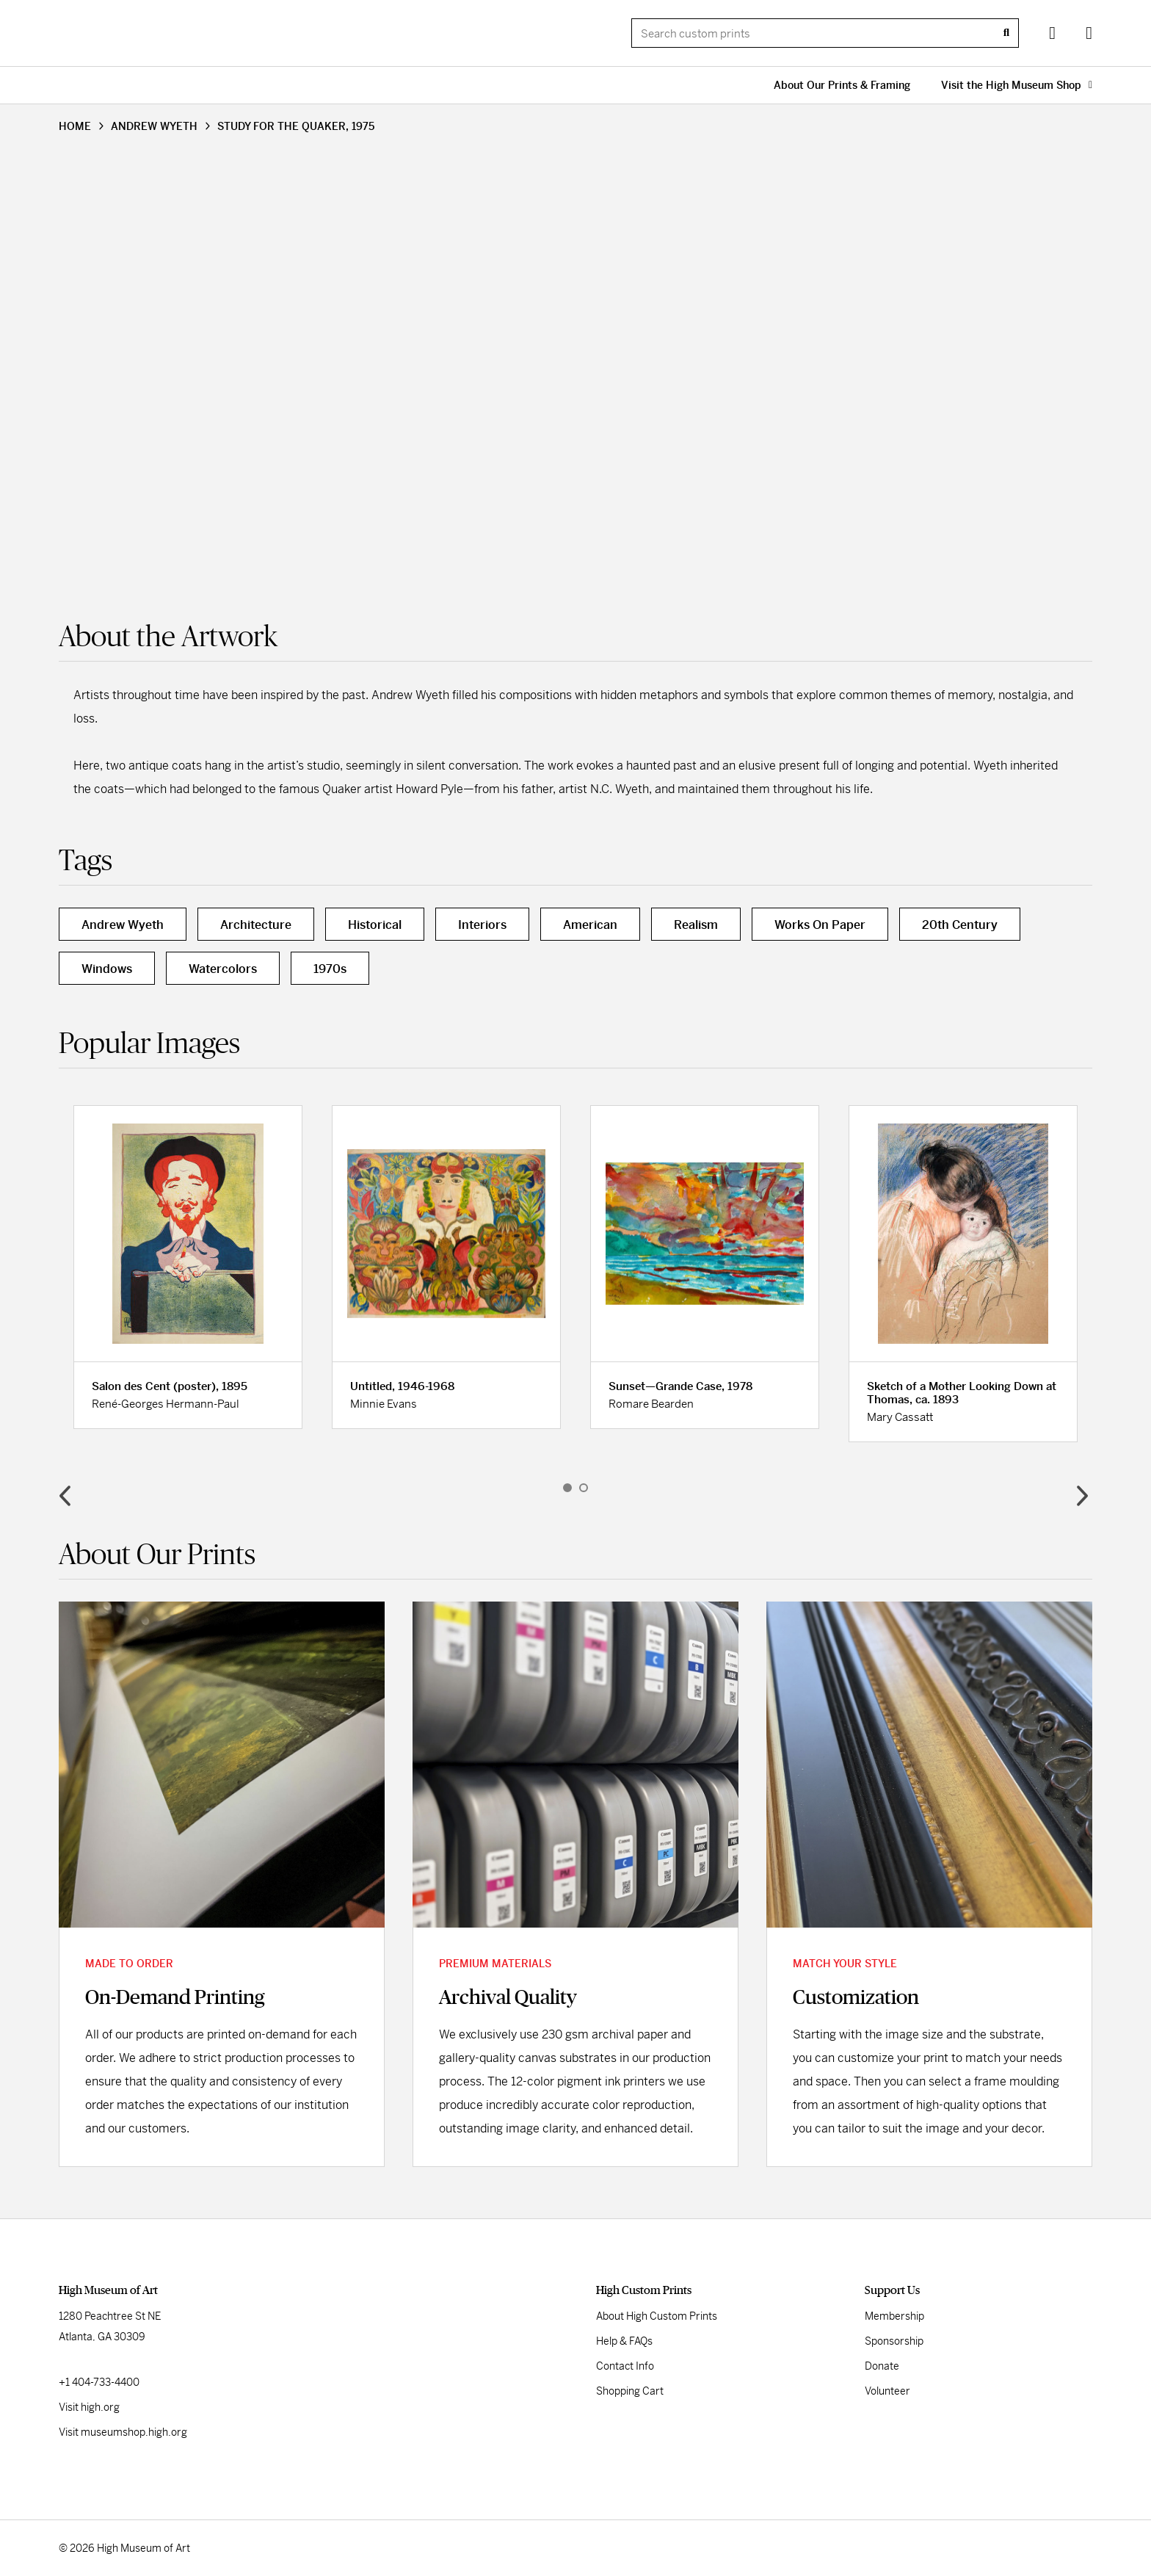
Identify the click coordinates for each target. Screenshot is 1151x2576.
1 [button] (567, 1487)
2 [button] (583, 1487)
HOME (75, 126)
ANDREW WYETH (154, 126)
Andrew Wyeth (122, 925)
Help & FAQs (624, 2341)
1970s (329, 969)
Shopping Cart (630, 2391)
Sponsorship (894, 2341)
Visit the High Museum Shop (1016, 85)
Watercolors (223, 969)
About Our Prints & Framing (842, 85)
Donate (882, 2366)
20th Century (960, 925)
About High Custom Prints (656, 2316)
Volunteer (887, 2391)
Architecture (255, 925)
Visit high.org (89, 2407)
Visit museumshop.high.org (123, 2432)
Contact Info (625, 2366)
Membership (894, 2316)
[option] (188, 1267)
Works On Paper (819, 925)
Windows (106, 969)
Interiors (482, 925)
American (590, 925)
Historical (375, 925)
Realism (696, 925)
